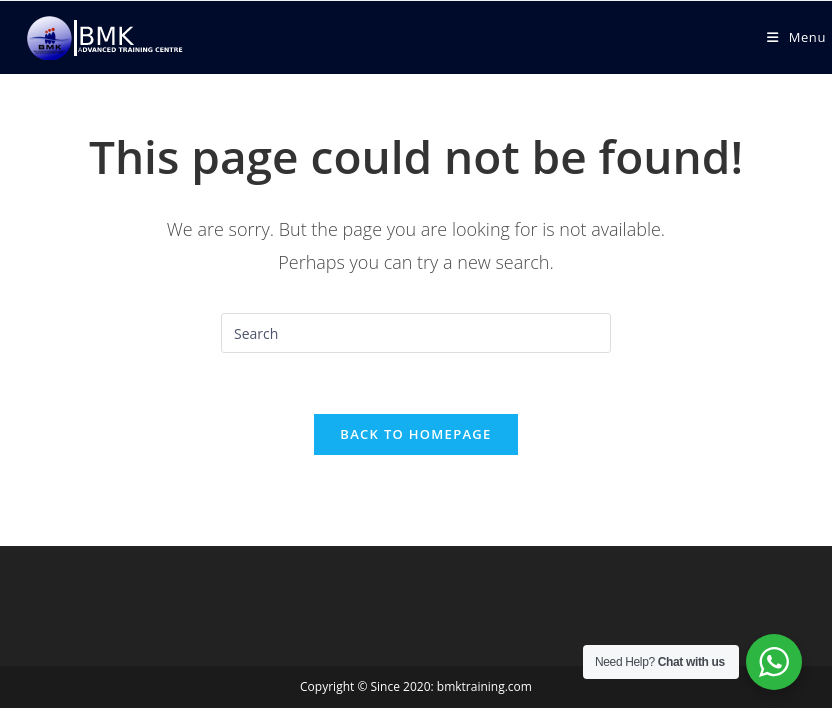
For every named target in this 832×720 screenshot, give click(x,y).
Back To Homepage (415, 434)
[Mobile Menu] (796, 37)
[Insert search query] (416, 333)
